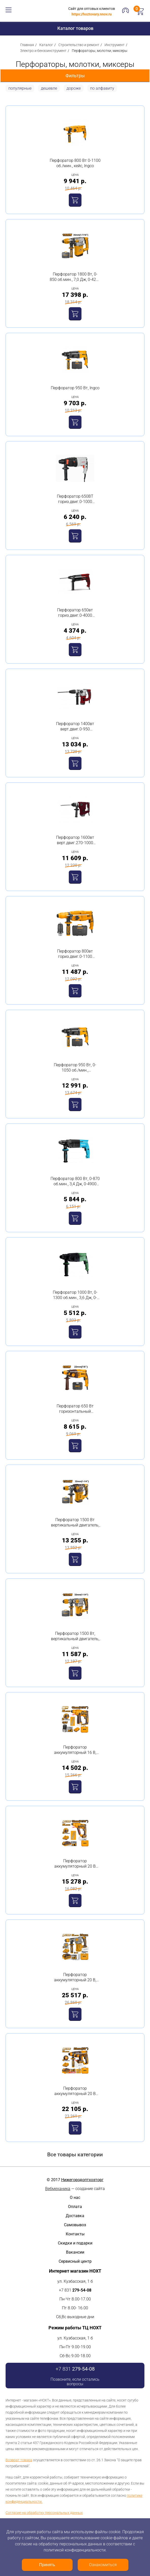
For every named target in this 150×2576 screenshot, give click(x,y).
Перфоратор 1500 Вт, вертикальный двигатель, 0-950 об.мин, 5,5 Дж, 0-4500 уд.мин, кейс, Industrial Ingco (75, 1636)
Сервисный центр (75, 2261)
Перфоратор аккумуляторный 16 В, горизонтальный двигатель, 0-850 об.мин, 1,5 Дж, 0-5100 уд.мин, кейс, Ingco (75, 1750)
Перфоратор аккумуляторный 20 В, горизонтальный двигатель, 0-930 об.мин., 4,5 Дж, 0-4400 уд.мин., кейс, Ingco (75, 1977)
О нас (75, 2197)
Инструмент (115, 45)
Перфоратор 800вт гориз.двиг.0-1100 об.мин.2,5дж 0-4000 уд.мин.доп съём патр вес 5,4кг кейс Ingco (75, 954)
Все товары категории (75, 2154)
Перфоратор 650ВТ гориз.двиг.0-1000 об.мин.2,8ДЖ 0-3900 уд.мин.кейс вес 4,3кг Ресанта (75, 499)
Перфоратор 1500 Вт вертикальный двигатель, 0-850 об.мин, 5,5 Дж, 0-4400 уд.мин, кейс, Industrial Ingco (75, 1522)
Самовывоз (75, 2224)
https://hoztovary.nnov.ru (92, 14)
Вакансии (75, 2252)
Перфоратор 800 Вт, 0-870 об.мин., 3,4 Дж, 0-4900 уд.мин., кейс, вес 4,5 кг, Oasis (75, 1181)
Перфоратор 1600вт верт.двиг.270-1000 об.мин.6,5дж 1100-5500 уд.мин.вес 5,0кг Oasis (75, 840)
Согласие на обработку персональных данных (44, 2513)
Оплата (75, 2206)
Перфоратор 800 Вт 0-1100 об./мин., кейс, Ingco (75, 163)
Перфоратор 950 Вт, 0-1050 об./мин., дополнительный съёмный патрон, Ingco (75, 1067)
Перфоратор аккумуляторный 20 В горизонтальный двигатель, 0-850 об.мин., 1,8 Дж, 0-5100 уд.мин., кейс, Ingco (75, 1863)
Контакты (75, 2234)
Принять (47, 2565)
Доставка (75, 2215)
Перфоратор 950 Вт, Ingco (75, 387)
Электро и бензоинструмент (43, 51)
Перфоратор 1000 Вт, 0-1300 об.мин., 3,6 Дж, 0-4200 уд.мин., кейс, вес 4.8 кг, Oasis (75, 1295)
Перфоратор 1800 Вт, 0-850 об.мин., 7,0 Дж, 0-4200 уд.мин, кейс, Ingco (75, 277)
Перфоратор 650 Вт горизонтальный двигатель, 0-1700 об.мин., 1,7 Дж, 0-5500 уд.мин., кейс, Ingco (75, 1409)
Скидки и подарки (75, 2243)
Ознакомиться (103, 2564)
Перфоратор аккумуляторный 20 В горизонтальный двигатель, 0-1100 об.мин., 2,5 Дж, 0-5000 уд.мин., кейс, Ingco (75, 2091)
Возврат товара (19, 2460)
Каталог (46, 45)
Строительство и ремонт (78, 45)
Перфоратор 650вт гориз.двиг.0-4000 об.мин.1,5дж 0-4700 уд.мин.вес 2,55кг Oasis (75, 613)
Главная (27, 45)
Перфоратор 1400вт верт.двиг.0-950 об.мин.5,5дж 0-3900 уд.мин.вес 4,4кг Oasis (75, 726)
